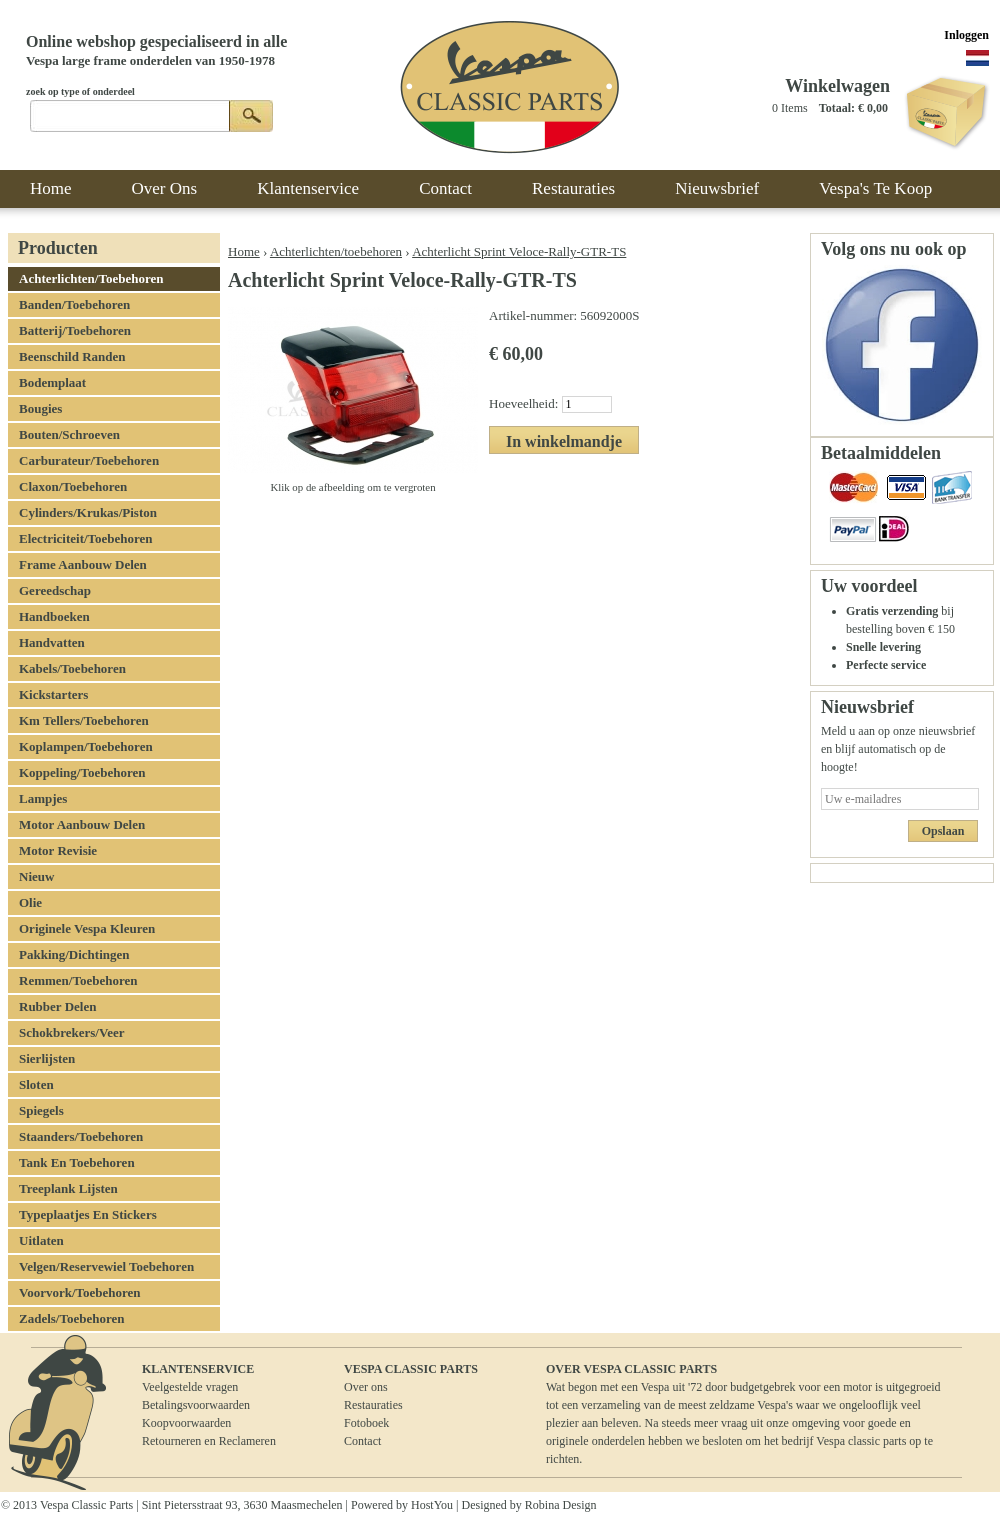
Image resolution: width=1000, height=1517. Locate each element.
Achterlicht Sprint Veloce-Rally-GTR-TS (519, 251)
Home (244, 251)
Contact (362, 1441)
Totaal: (837, 108)
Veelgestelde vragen (190, 1387)
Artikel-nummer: (534, 315)
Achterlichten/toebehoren (336, 251)
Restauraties (373, 1405)
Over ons (366, 1387)
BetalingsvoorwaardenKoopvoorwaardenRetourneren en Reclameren (209, 1423)
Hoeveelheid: (525, 403)
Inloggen (966, 35)
